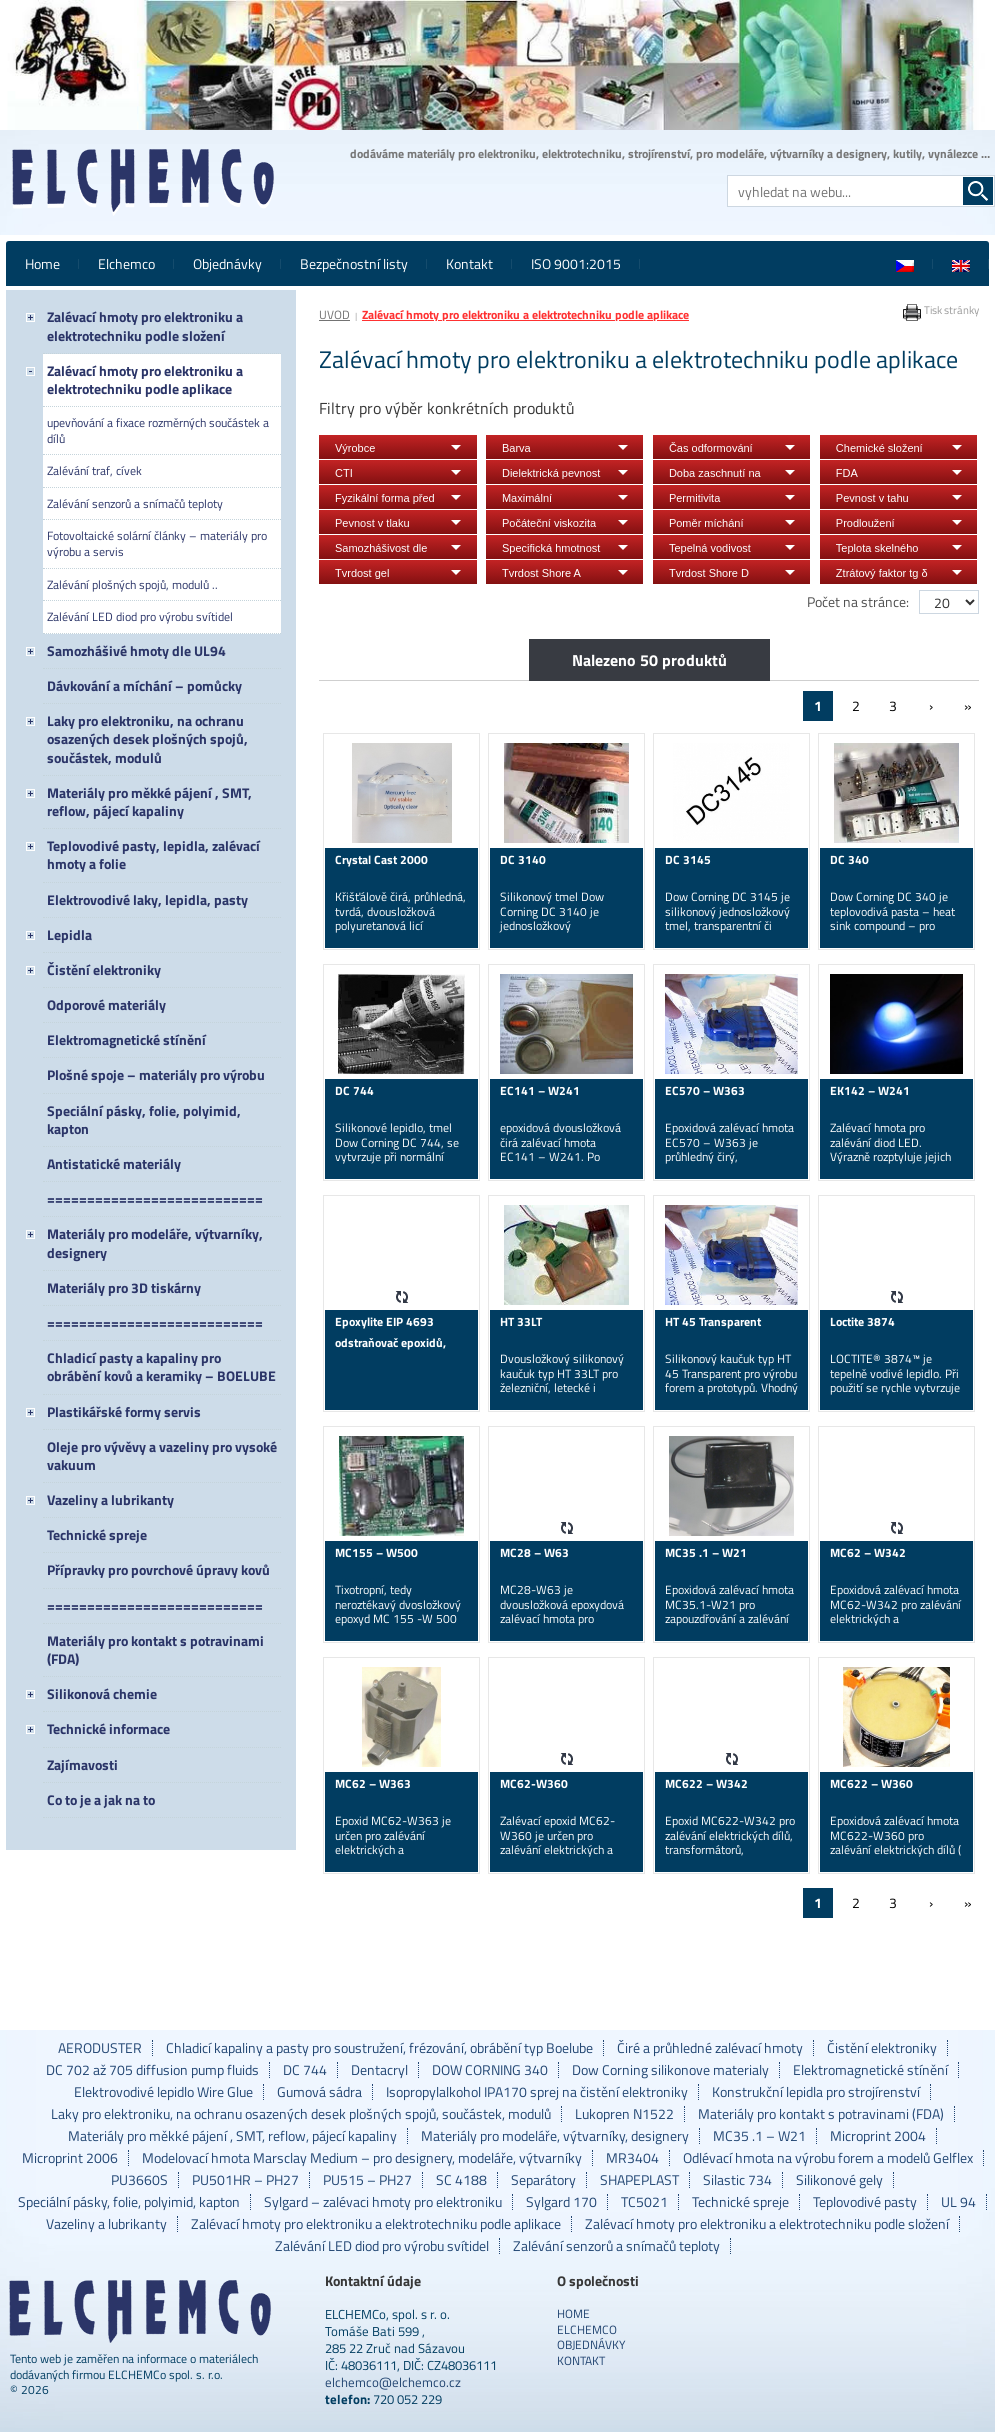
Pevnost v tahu (872, 498)
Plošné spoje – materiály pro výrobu (156, 1074)
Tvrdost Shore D (709, 573)
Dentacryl (379, 2070)
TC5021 (644, 2202)
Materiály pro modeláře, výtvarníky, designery (155, 1242)
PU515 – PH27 (367, 2180)
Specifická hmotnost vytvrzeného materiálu (551, 550)
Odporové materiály (106, 1004)
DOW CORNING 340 (490, 2070)
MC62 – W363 (373, 1783)
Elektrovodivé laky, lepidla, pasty (147, 899)
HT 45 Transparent (713, 1321)
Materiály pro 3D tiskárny (124, 1287)
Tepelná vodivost (710, 548)
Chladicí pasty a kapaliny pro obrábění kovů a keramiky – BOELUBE (161, 1366)
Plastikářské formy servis (124, 1411)
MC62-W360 (534, 1783)
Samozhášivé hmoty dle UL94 (136, 650)
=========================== (155, 1198)
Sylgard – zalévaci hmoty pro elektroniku (383, 2202)
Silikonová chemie (102, 1693)
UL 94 (958, 2202)
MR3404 (632, 2158)
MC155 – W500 (376, 1552)
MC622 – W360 (871, 1783)
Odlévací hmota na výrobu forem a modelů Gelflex (828, 2158)
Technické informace (108, 1728)
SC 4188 (461, 2180)
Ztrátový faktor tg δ (882, 573)
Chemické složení (879, 448)
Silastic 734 (737, 2180)
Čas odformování (711, 448)
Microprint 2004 (878, 2136)
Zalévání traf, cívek (94, 470)
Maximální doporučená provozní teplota (553, 500)
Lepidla (69, 934)
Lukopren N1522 (624, 2114)
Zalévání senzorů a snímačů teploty (135, 503)
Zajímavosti (82, 1764)
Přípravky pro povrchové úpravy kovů (158, 1569)
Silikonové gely (839, 2180)
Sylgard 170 (561, 2202)
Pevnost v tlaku (372, 523)
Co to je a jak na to (101, 1799)
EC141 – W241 (540, 1090)
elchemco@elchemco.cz (393, 2382)
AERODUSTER (100, 2048)
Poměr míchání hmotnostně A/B (708, 525)
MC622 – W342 (706, 1783)
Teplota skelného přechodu (877, 550)
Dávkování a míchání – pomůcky (144, 685)
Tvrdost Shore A (541, 573)
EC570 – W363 (705, 1090)
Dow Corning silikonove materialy (670, 2070)
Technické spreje (97, 1534)
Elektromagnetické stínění (126, 1039)
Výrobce (355, 448)
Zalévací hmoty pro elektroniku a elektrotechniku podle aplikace (145, 379)
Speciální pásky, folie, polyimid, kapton (144, 1119)
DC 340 (849, 859)
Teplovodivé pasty (865, 2202)
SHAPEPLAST (639, 2180)
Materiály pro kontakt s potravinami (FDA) (155, 1649)
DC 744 (354, 1090)
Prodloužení (865, 523)
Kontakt (469, 263)
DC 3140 (523, 859)
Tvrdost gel (362, 573)
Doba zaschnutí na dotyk (715, 475)
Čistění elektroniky (104, 969)
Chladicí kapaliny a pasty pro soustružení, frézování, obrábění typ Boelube (379, 2048)
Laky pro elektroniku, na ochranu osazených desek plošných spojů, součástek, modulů (147, 738)
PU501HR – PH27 (245, 2180)
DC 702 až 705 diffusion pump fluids (152, 2070)
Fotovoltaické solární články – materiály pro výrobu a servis (157, 543)
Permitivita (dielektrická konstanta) (698, 500)
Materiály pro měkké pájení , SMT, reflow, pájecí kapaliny (149, 801)
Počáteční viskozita (549, 523)
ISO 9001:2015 (576, 263)
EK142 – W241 (870, 1090)
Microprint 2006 (70, 2158)
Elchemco (126, 263)
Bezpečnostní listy (354, 263)
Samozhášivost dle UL (381, 550)
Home (42, 263)
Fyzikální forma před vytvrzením (385, 500)
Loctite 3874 (862, 1321)
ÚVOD (334, 314)
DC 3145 (688, 859)
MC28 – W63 (534, 1552)
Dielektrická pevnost (551, 473)
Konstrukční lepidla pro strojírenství (816, 2092)
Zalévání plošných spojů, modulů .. (132, 584)
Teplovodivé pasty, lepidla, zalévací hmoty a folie (153, 854)
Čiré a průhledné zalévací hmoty (710, 2048)
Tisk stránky (940, 310)
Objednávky (227, 263)
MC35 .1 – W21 (706, 1552)
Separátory (543, 2180)
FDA (847, 473)
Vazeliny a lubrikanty (110, 1499)
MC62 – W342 (868, 1552)
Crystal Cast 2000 (381, 859)
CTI (344, 473)
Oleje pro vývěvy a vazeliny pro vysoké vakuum (162, 1455)
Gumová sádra (319, 2092)
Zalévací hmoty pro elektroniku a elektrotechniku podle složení (145, 325)
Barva (516, 448)
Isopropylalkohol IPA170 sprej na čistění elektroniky (537, 2092)
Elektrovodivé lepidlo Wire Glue (163, 2092)
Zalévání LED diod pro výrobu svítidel (140, 616)
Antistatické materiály (114, 1163)
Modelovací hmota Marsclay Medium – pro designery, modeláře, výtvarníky (362, 2158)
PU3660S (139, 2180)
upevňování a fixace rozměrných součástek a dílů (158, 430)
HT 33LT (521, 1321)
